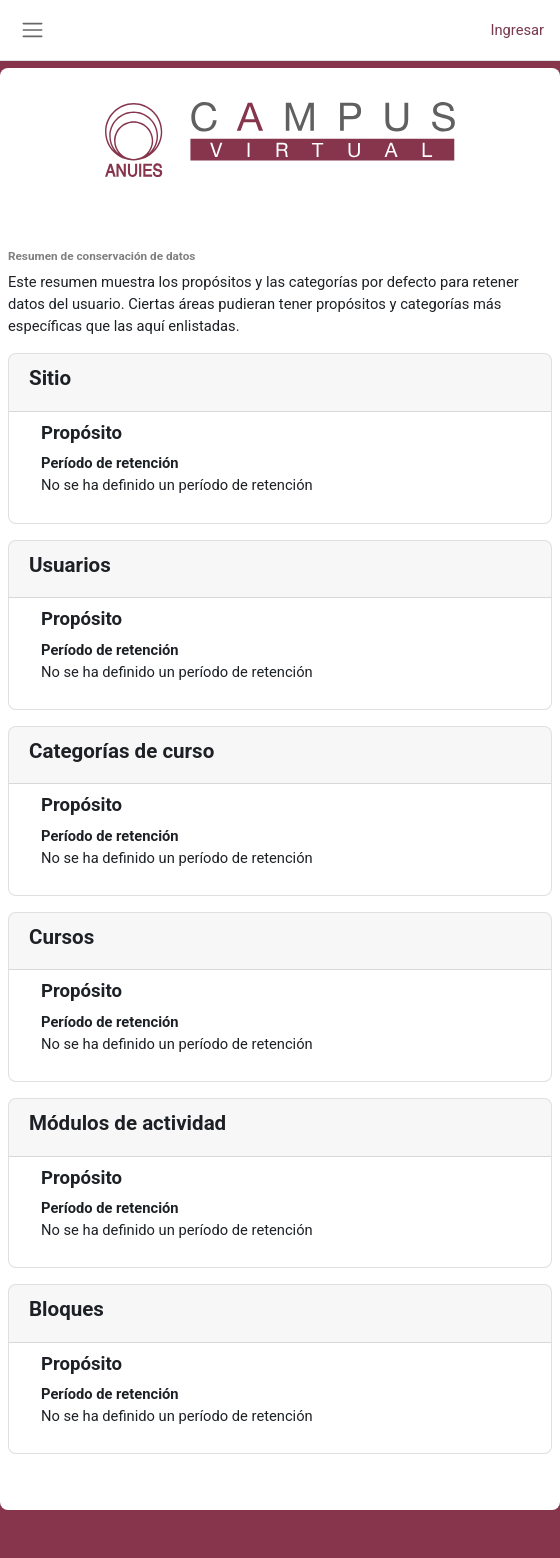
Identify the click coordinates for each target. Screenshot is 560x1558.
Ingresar (517, 30)
